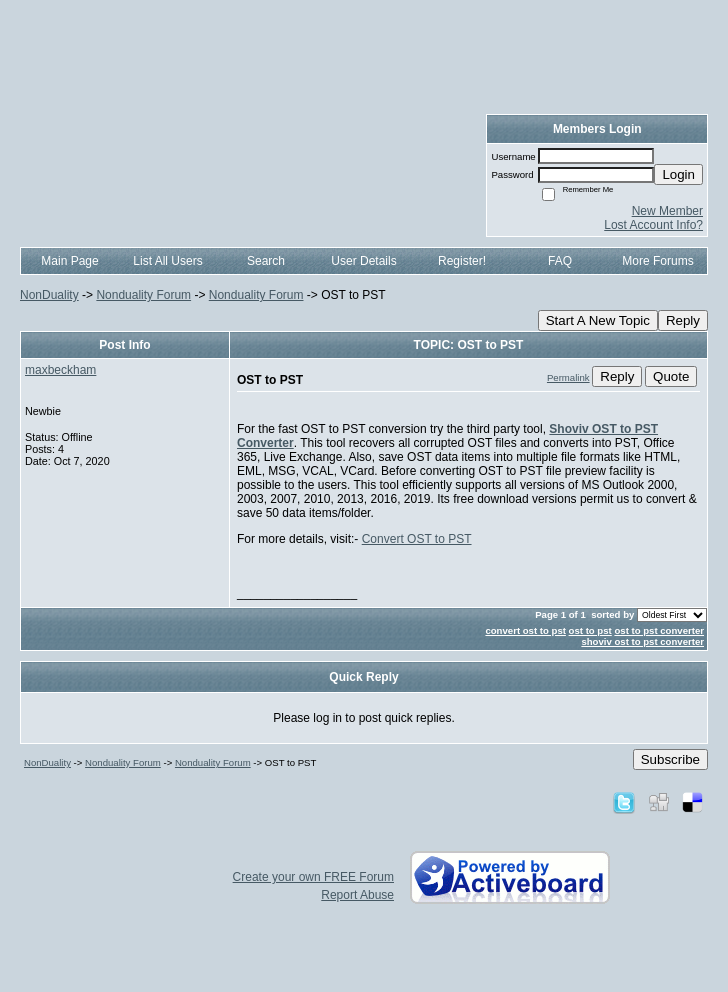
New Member (667, 211)
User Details (363, 261)
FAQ (560, 261)
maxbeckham (60, 370)
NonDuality (49, 295)
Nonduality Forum (143, 295)
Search (266, 261)
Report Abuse (357, 895)
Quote (671, 376)
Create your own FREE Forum (313, 877)
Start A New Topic (598, 320)
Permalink (568, 377)
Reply (683, 320)
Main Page (69, 261)
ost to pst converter (659, 630)
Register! (462, 261)
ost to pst (590, 630)
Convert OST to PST (417, 539)
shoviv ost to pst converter (642, 641)
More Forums (657, 261)
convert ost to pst (525, 630)
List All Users (167, 261)
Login (678, 174)
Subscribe (670, 759)
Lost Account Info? (653, 225)
